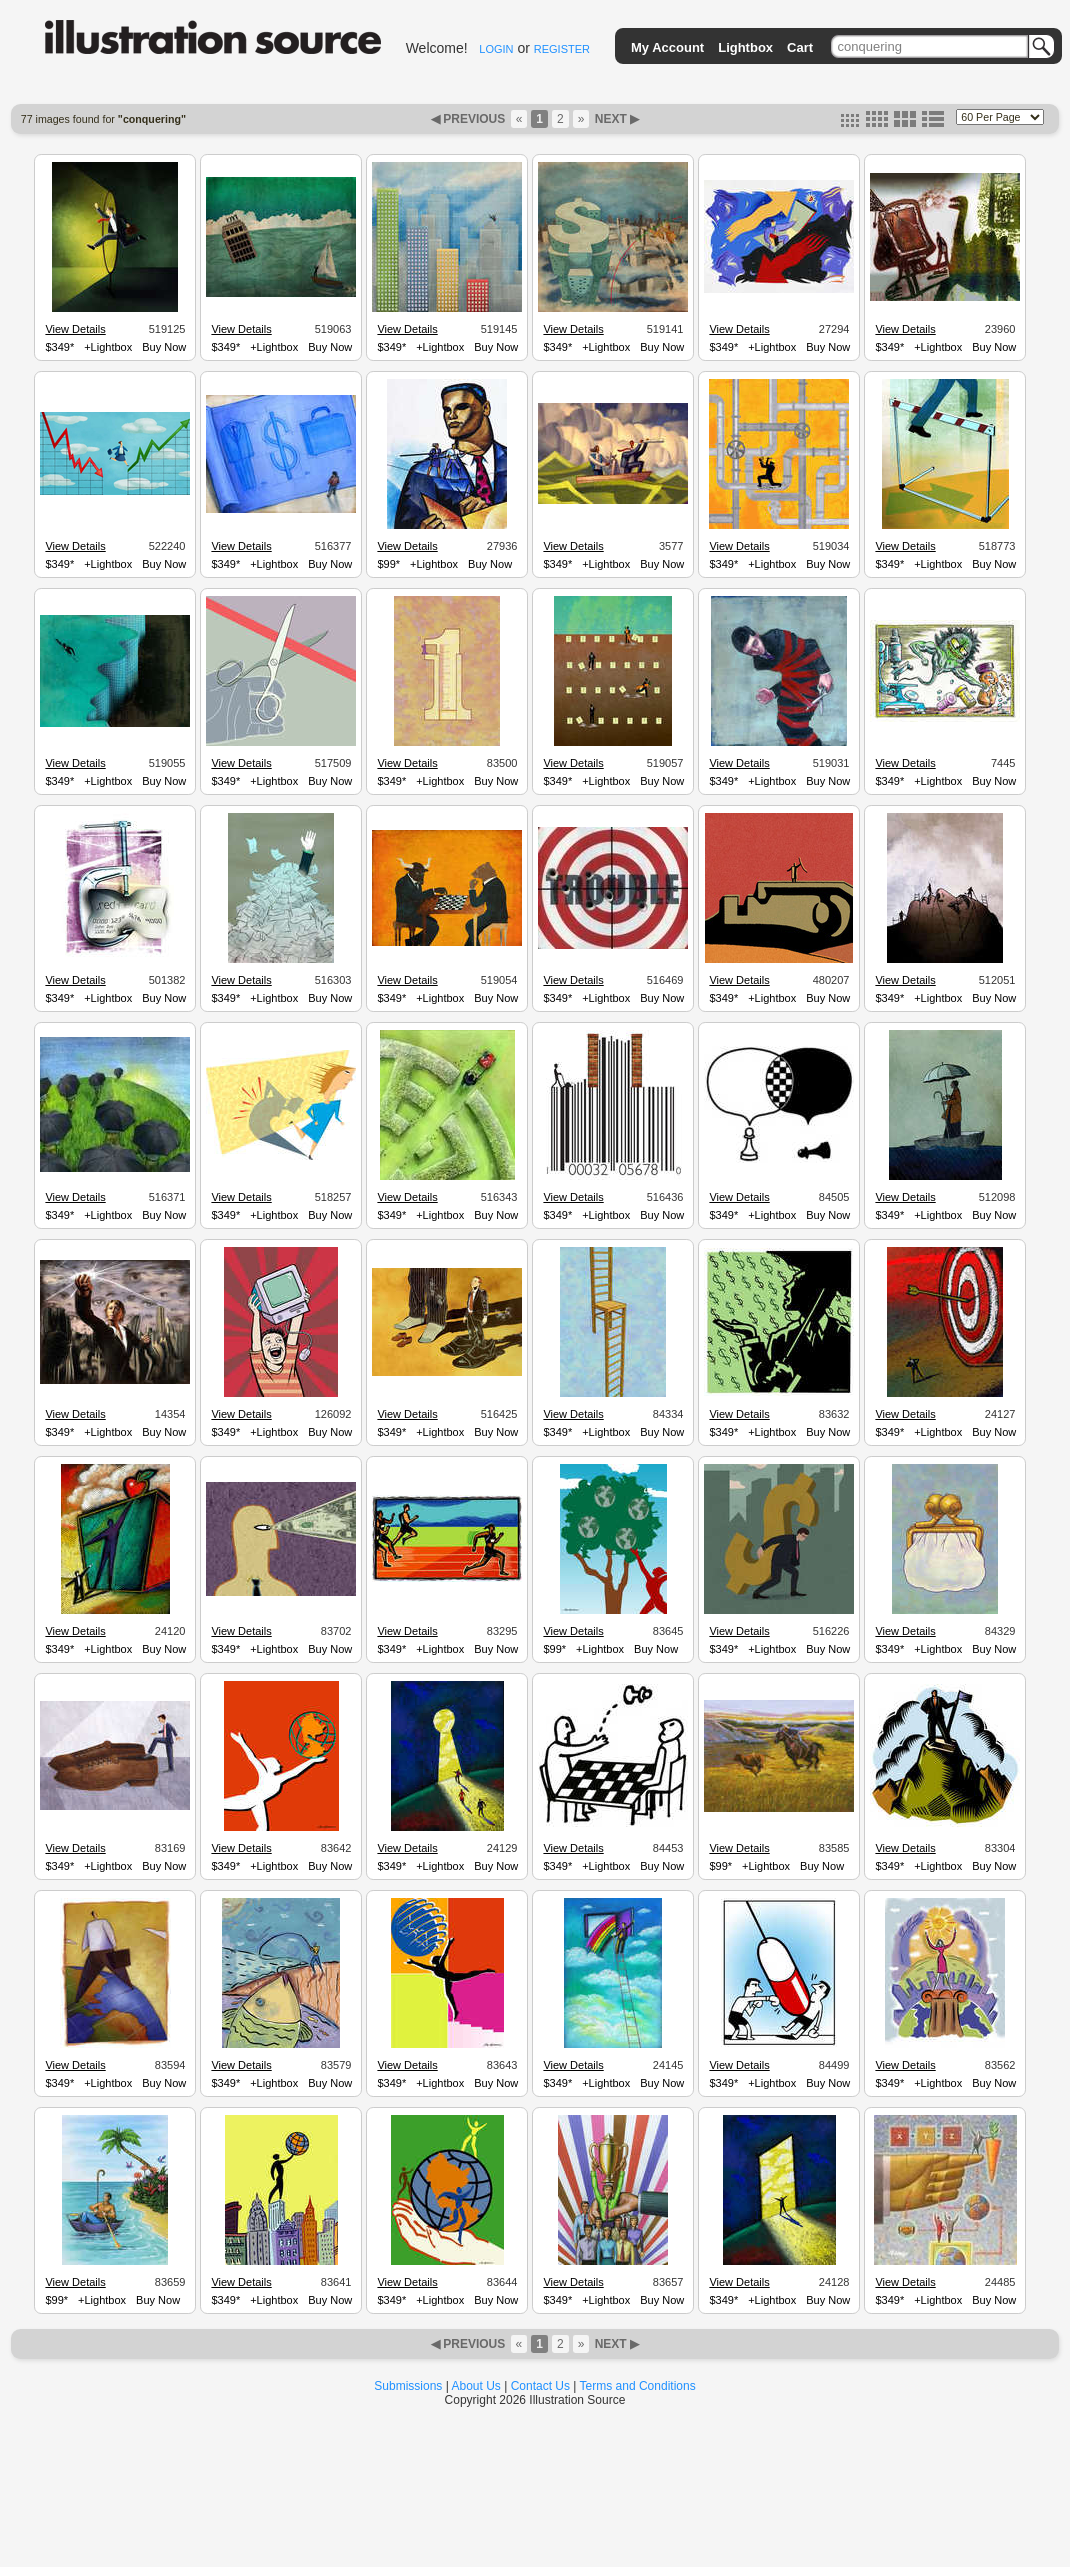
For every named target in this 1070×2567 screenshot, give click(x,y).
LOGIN (496, 49)
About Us (476, 2386)
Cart (800, 47)
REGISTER (562, 49)
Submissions (408, 2386)
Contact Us (540, 2386)
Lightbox (745, 47)
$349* (59, 347)
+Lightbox (108, 347)
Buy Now (164, 347)
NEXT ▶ (615, 119)
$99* (388, 564)
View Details (75, 329)
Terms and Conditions (638, 2386)
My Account (667, 47)
